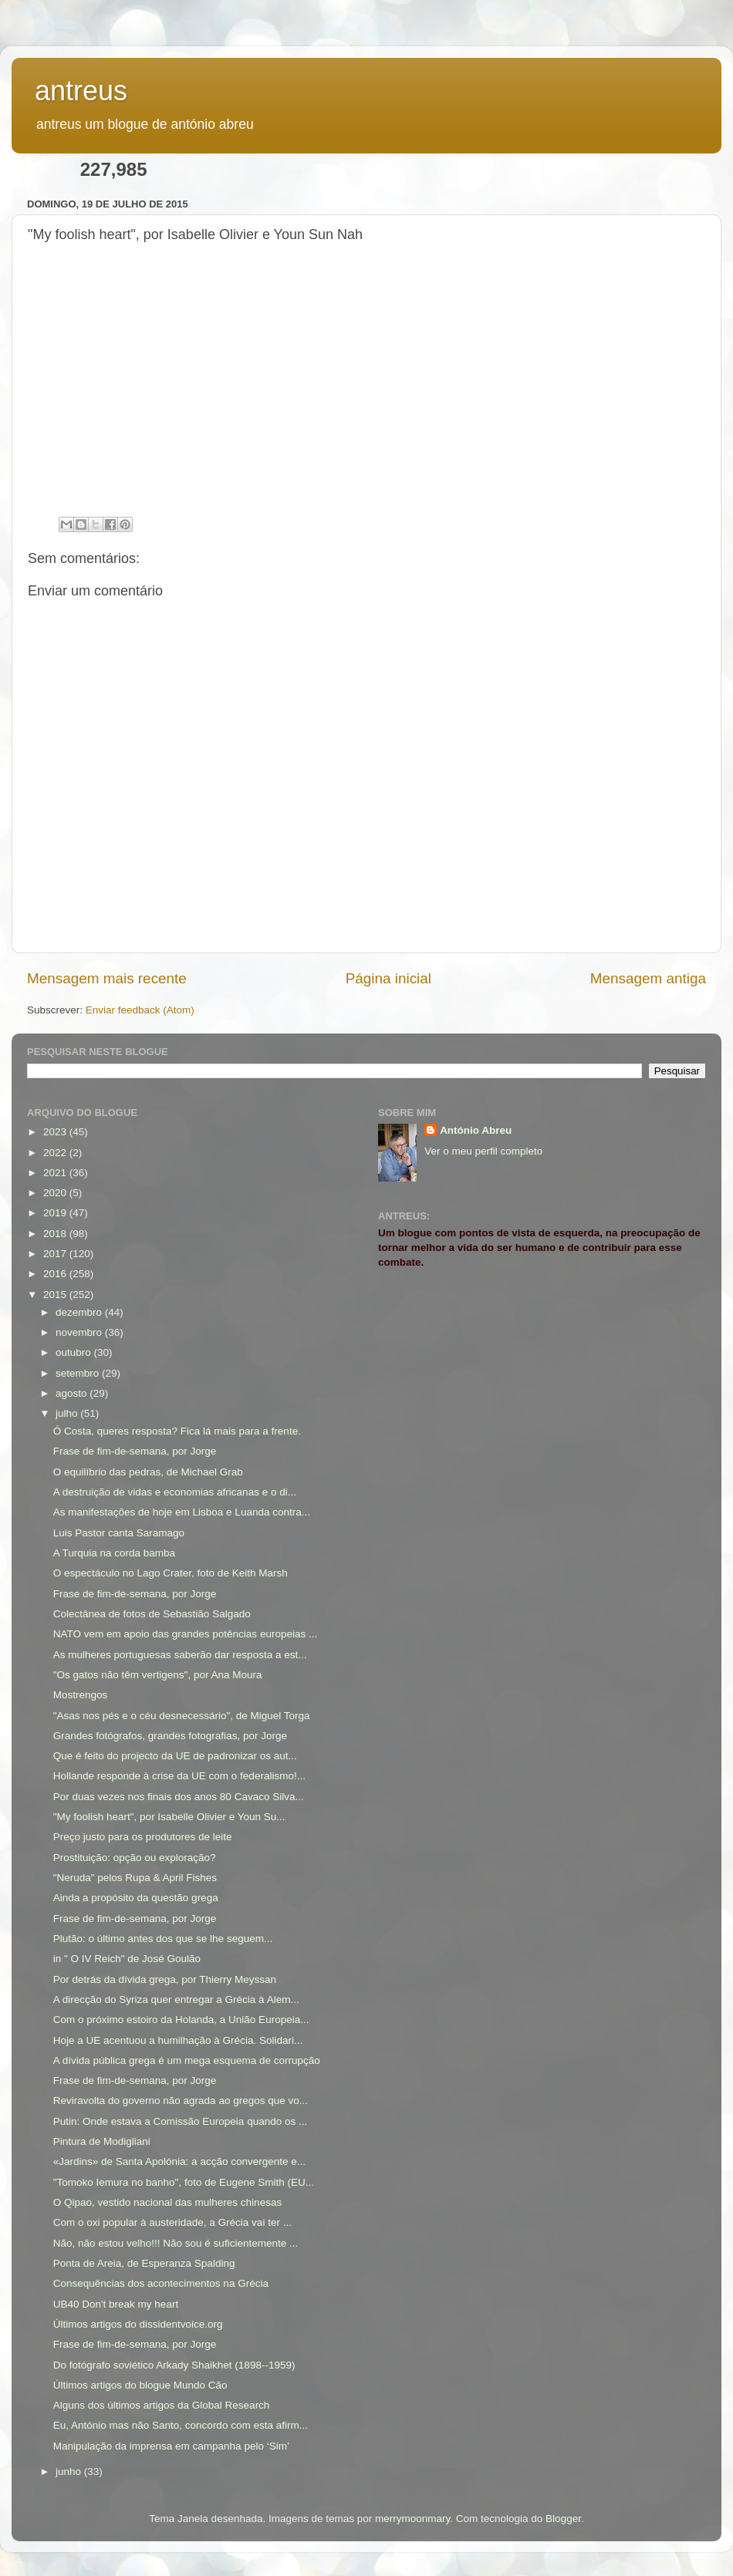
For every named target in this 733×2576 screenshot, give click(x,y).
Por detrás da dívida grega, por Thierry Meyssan (164, 1979)
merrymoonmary (412, 2518)
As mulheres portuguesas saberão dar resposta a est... (180, 1655)
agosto (73, 1393)
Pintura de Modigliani (101, 2141)
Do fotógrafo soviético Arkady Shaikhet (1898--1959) (174, 2365)
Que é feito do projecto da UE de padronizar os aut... (175, 1756)
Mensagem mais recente (107, 978)
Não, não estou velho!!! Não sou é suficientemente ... (175, 2243)
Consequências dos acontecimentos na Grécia (161, 2283)
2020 (56, 1193)
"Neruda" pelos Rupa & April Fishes (135, 1877)
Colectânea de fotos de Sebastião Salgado (152, 1614)
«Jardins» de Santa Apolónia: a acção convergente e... (179, 2161)
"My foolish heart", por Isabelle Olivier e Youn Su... (169, 1816)
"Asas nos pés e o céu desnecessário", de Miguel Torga (181, 1715)
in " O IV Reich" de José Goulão (127, 1958)
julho (68, 1413)
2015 (56, 1294)
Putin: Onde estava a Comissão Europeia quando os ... (180, 2121)
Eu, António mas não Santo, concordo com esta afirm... (180, 2425)
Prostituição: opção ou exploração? (134, 1857)
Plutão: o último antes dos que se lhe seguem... (162, 1938)
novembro (80, 1332)
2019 (56, 1213)
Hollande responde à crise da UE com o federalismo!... (179, 1776)
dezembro (80, 1312)
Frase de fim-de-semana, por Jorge (135, 1451)
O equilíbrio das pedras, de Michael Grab (148, 1472)
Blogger (563, 2518)
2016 (56, 1274)
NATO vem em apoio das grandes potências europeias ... (185, 1634)
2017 (56, 1253)
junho (70, 2471)
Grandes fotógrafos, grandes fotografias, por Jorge (170, 1735)
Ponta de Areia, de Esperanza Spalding (144, 2263)
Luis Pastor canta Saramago (118, 1533)
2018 (56, 1233)
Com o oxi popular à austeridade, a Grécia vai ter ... (172, 2222)
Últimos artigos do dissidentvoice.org (138, 2324)
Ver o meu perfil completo (483, 1151)
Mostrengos (80, 1695)
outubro (75, 1352)
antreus (81, 90)
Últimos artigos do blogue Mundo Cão (140, 2385)
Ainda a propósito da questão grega (135, 1897)
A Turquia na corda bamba (114, 1553)
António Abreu (476, 1130)
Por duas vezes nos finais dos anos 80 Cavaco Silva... (178, 1796)
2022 (56, 1152)
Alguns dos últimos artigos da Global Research (161, 2405)
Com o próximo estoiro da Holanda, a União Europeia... (181, 2019)
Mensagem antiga (648, 978)
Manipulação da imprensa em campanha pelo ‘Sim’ (171, 2446)
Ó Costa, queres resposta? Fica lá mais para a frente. (177, 1431)
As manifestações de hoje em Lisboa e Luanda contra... (181, 1512)
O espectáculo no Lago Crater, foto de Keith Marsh (170, 1573)
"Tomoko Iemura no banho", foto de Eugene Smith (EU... (183, 2182)
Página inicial (388, 978)
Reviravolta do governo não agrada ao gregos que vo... (180, 2100)
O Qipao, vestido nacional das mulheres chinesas (167, 2202)
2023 (56, 1132)
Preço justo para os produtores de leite (142, 1837)
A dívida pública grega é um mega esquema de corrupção (186, 2060)
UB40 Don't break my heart (115, 2304)
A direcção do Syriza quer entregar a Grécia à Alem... (176, 1999)
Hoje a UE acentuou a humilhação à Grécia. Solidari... (177, 2040)
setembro (79, 1373)
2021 (56, 1172)
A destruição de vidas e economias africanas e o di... (174, 1492)
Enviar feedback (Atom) (140, 1010)
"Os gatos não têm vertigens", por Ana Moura (157, 1675)
